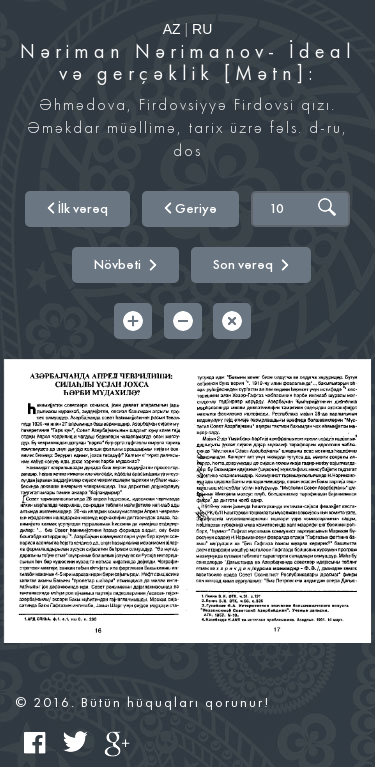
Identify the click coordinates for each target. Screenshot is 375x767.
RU (202, 29)
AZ (172, 29)
